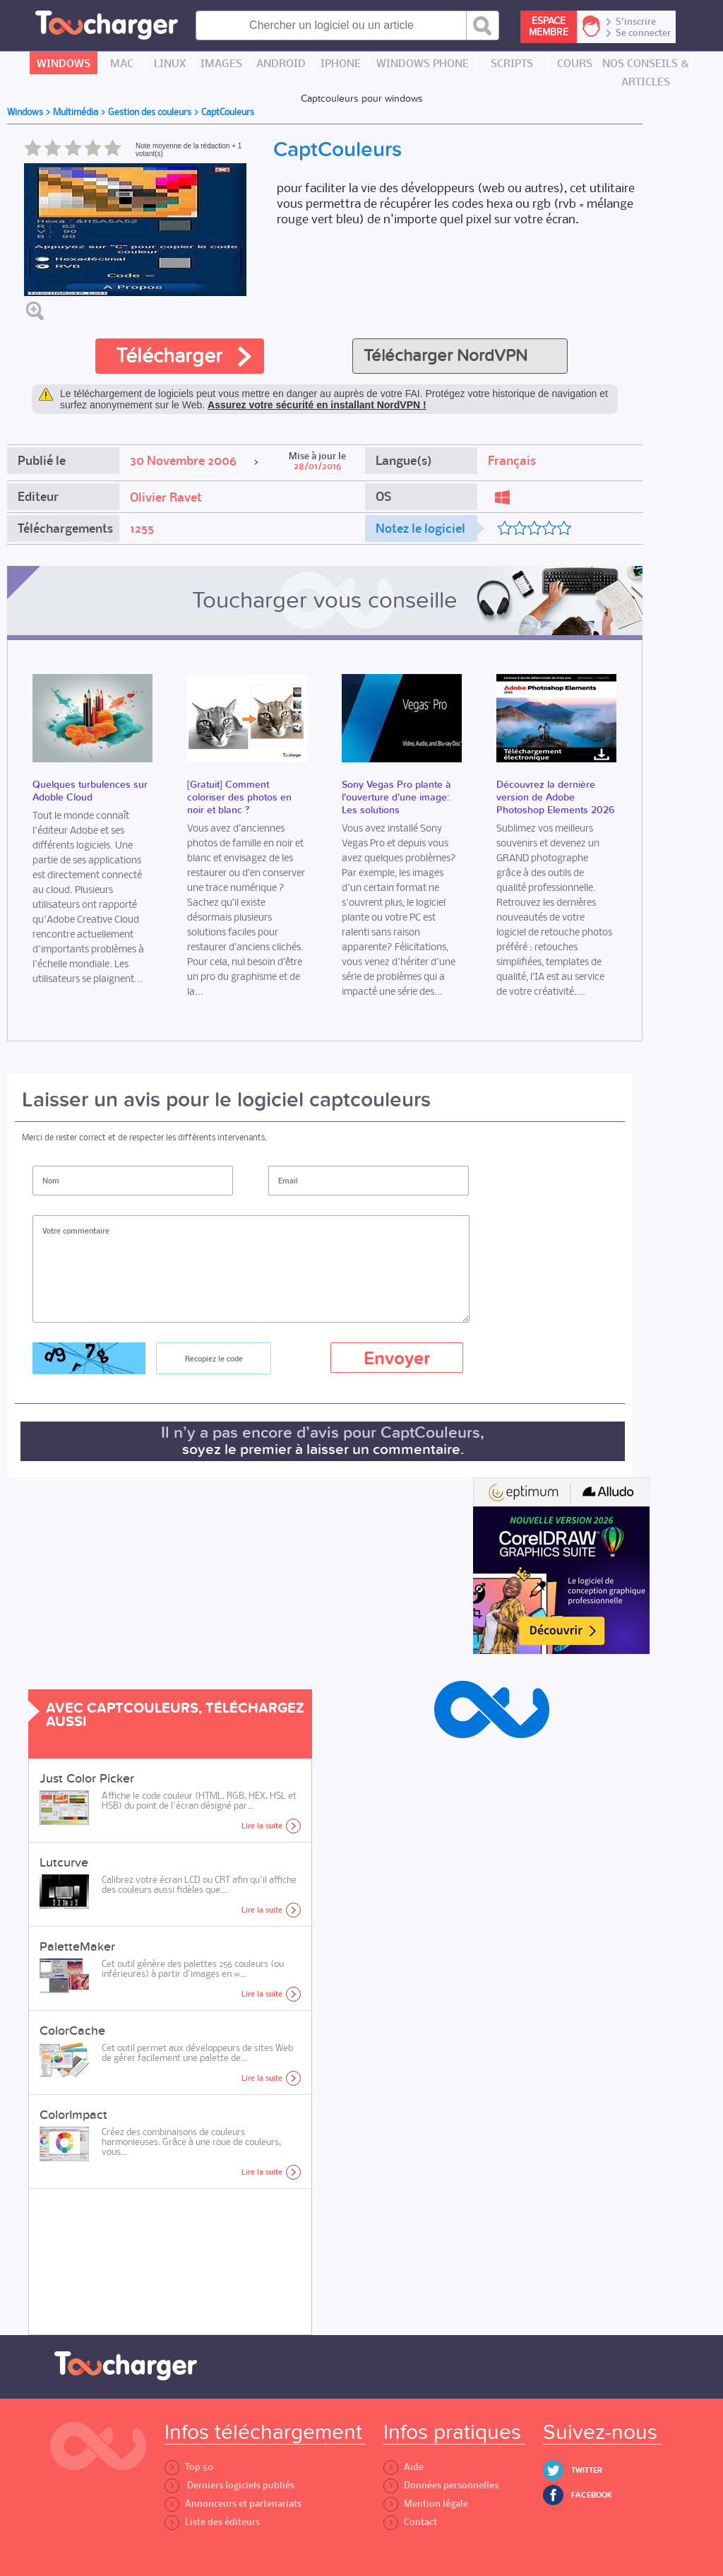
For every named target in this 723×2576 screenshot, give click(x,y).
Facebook (591, 2495)
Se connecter (643, 33)
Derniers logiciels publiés (229, 2485)
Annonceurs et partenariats (233, 2503)
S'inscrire (636, 22)
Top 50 (189, 2467)
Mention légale (425, 2503)
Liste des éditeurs (212, 2522)
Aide (403, 2467)
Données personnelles (440, 2485)
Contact (410, 2522)
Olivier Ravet (166, 497)
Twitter (586, 2470)
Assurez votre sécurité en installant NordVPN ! (317, 404)
